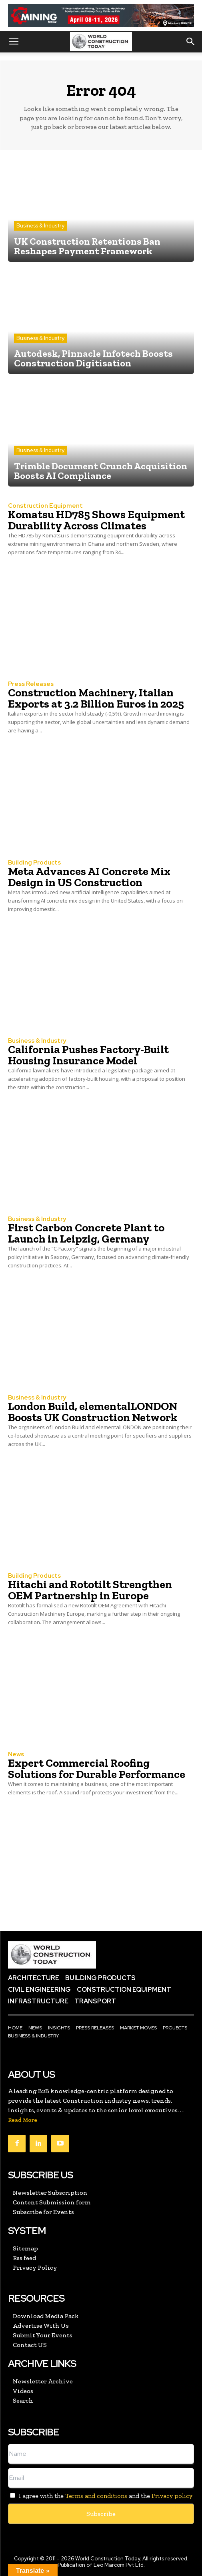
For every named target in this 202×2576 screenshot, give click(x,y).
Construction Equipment (45, 506)
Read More (22, 2120)
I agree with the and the (100, 2496)
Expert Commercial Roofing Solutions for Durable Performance (96, 1768)
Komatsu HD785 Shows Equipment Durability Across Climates (96, 520)
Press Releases (31, 684)
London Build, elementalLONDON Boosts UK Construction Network (92, 1412)
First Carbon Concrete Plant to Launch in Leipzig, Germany (86, 1233)
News (16, 1755)
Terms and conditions (96, 2496)
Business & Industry (40, 225)
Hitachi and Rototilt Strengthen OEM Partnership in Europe (90, 1590)
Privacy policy (172, 2496)
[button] (13, 41)
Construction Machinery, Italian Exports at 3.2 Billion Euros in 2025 (96, 698)
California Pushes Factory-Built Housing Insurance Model (88, 1055)
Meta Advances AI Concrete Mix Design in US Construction (89, 877)
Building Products (34, 863)
